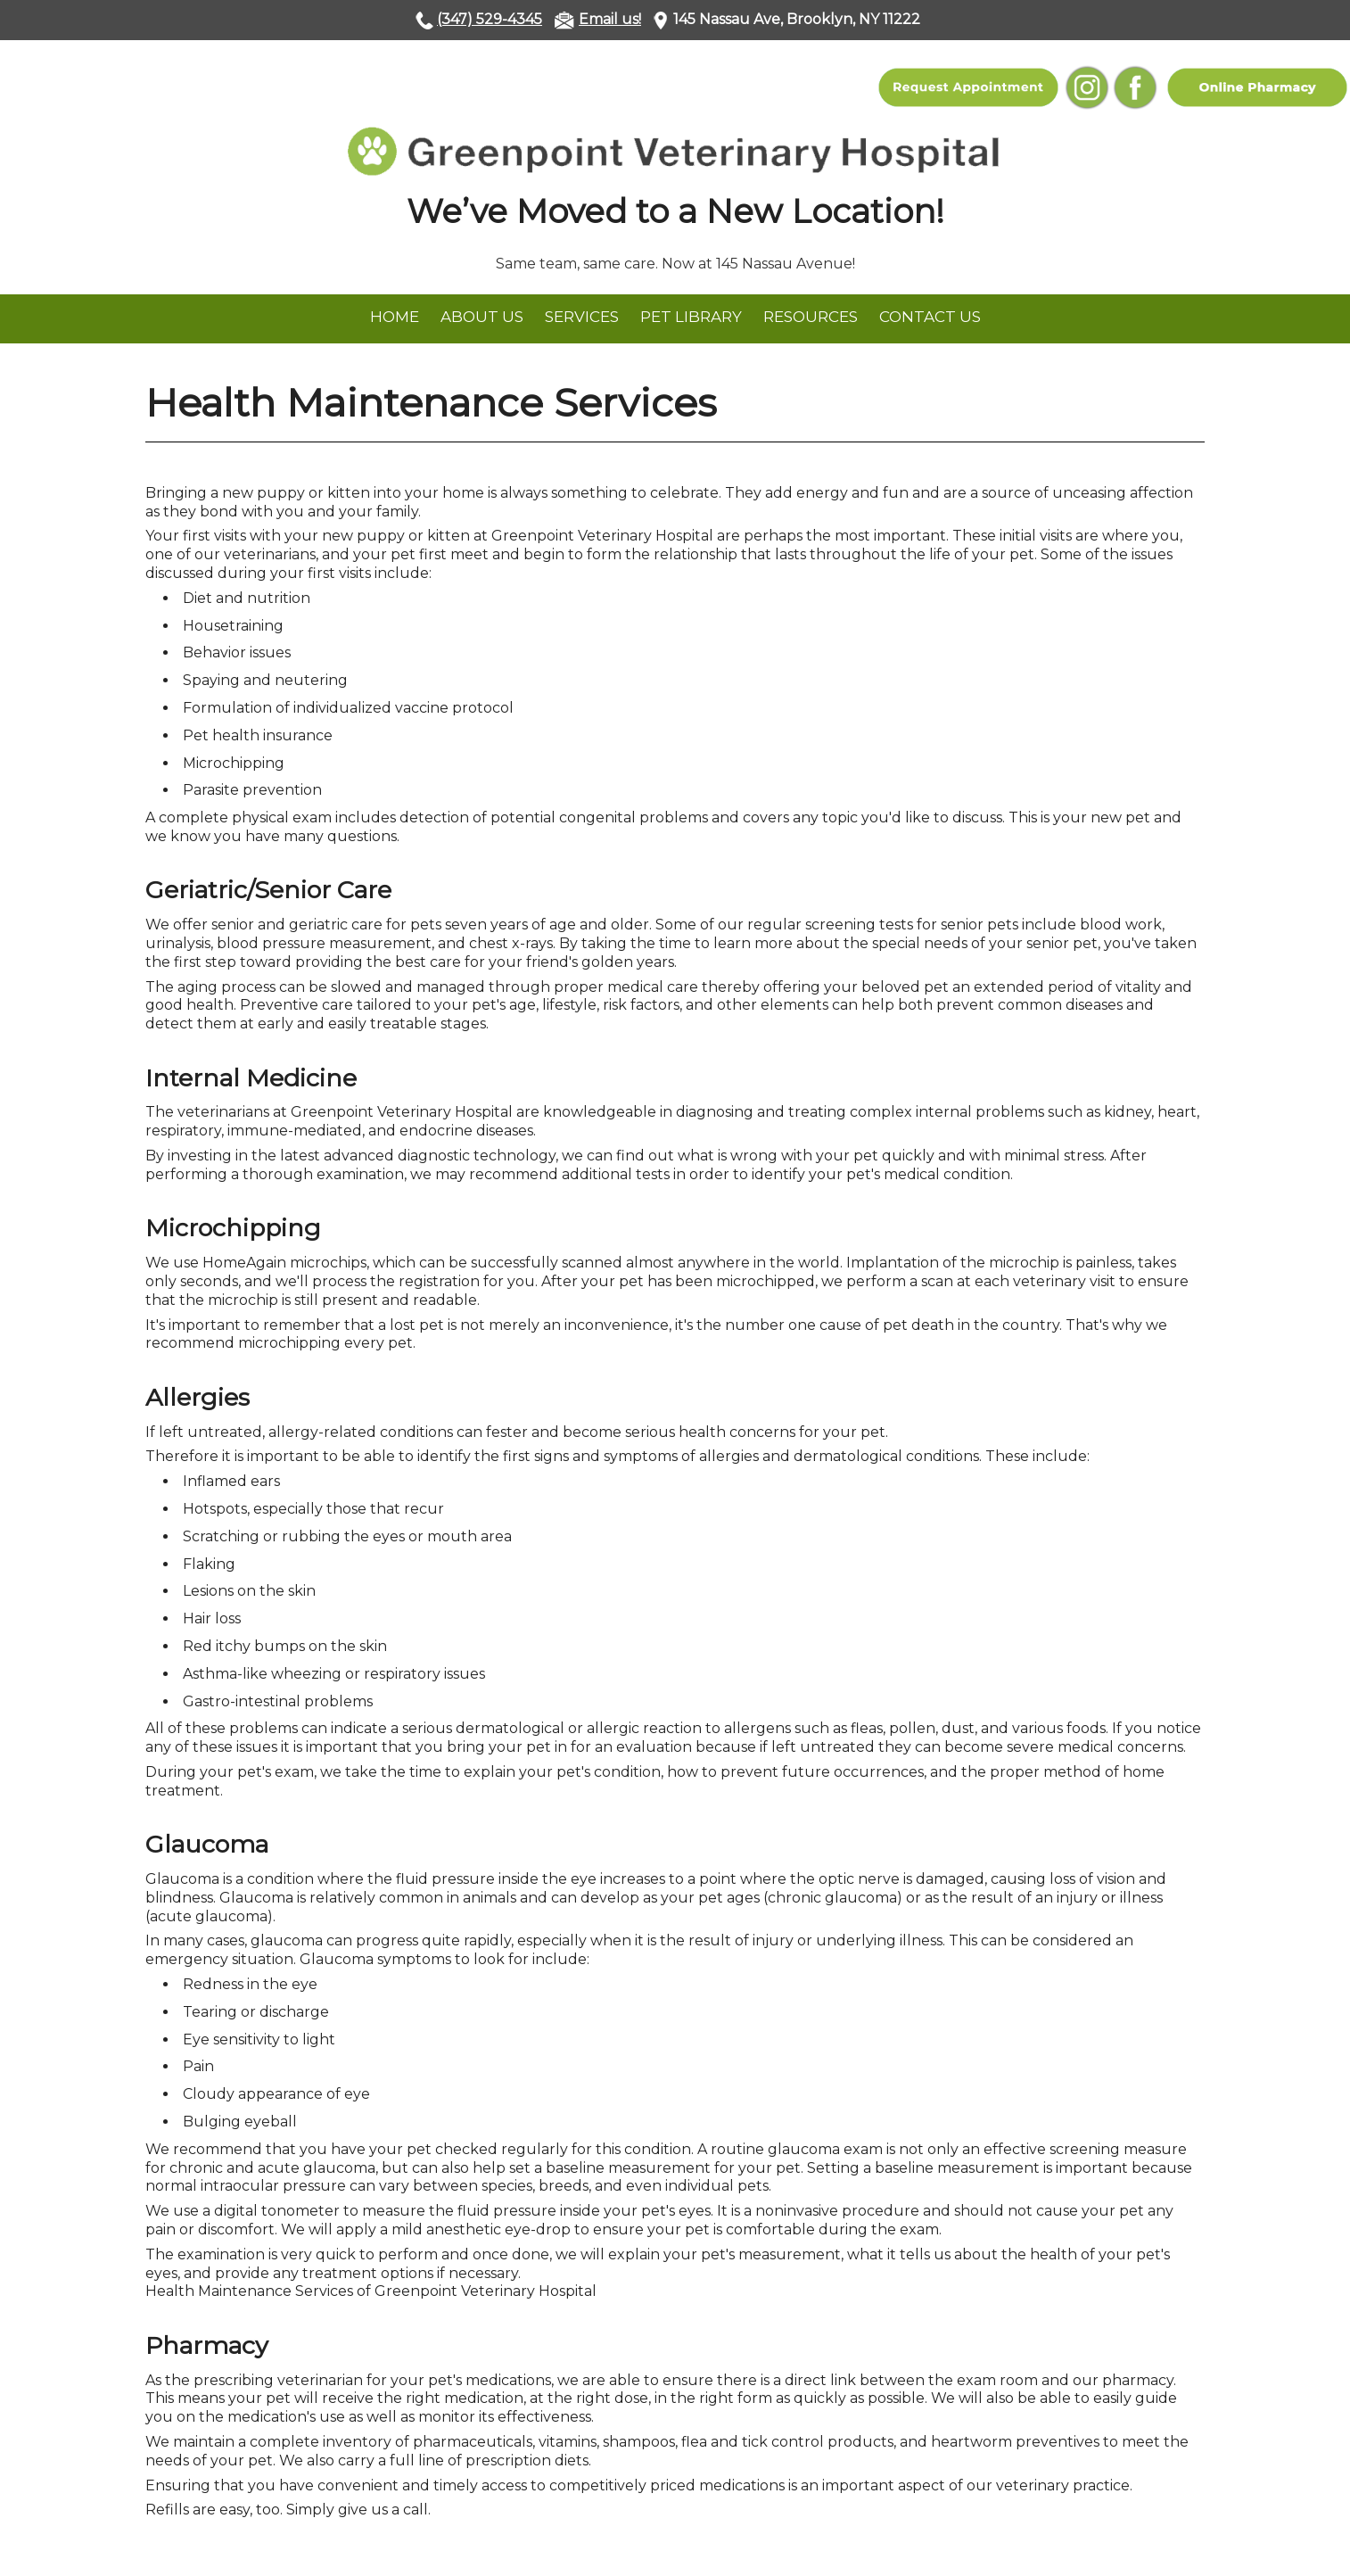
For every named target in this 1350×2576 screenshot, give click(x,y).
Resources (810, 317)
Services (582, 317)
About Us (481, 317)
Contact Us (930, 317)
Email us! (610, 19)
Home (394, 317)
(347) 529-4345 (489, 19)
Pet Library (691, 317)
